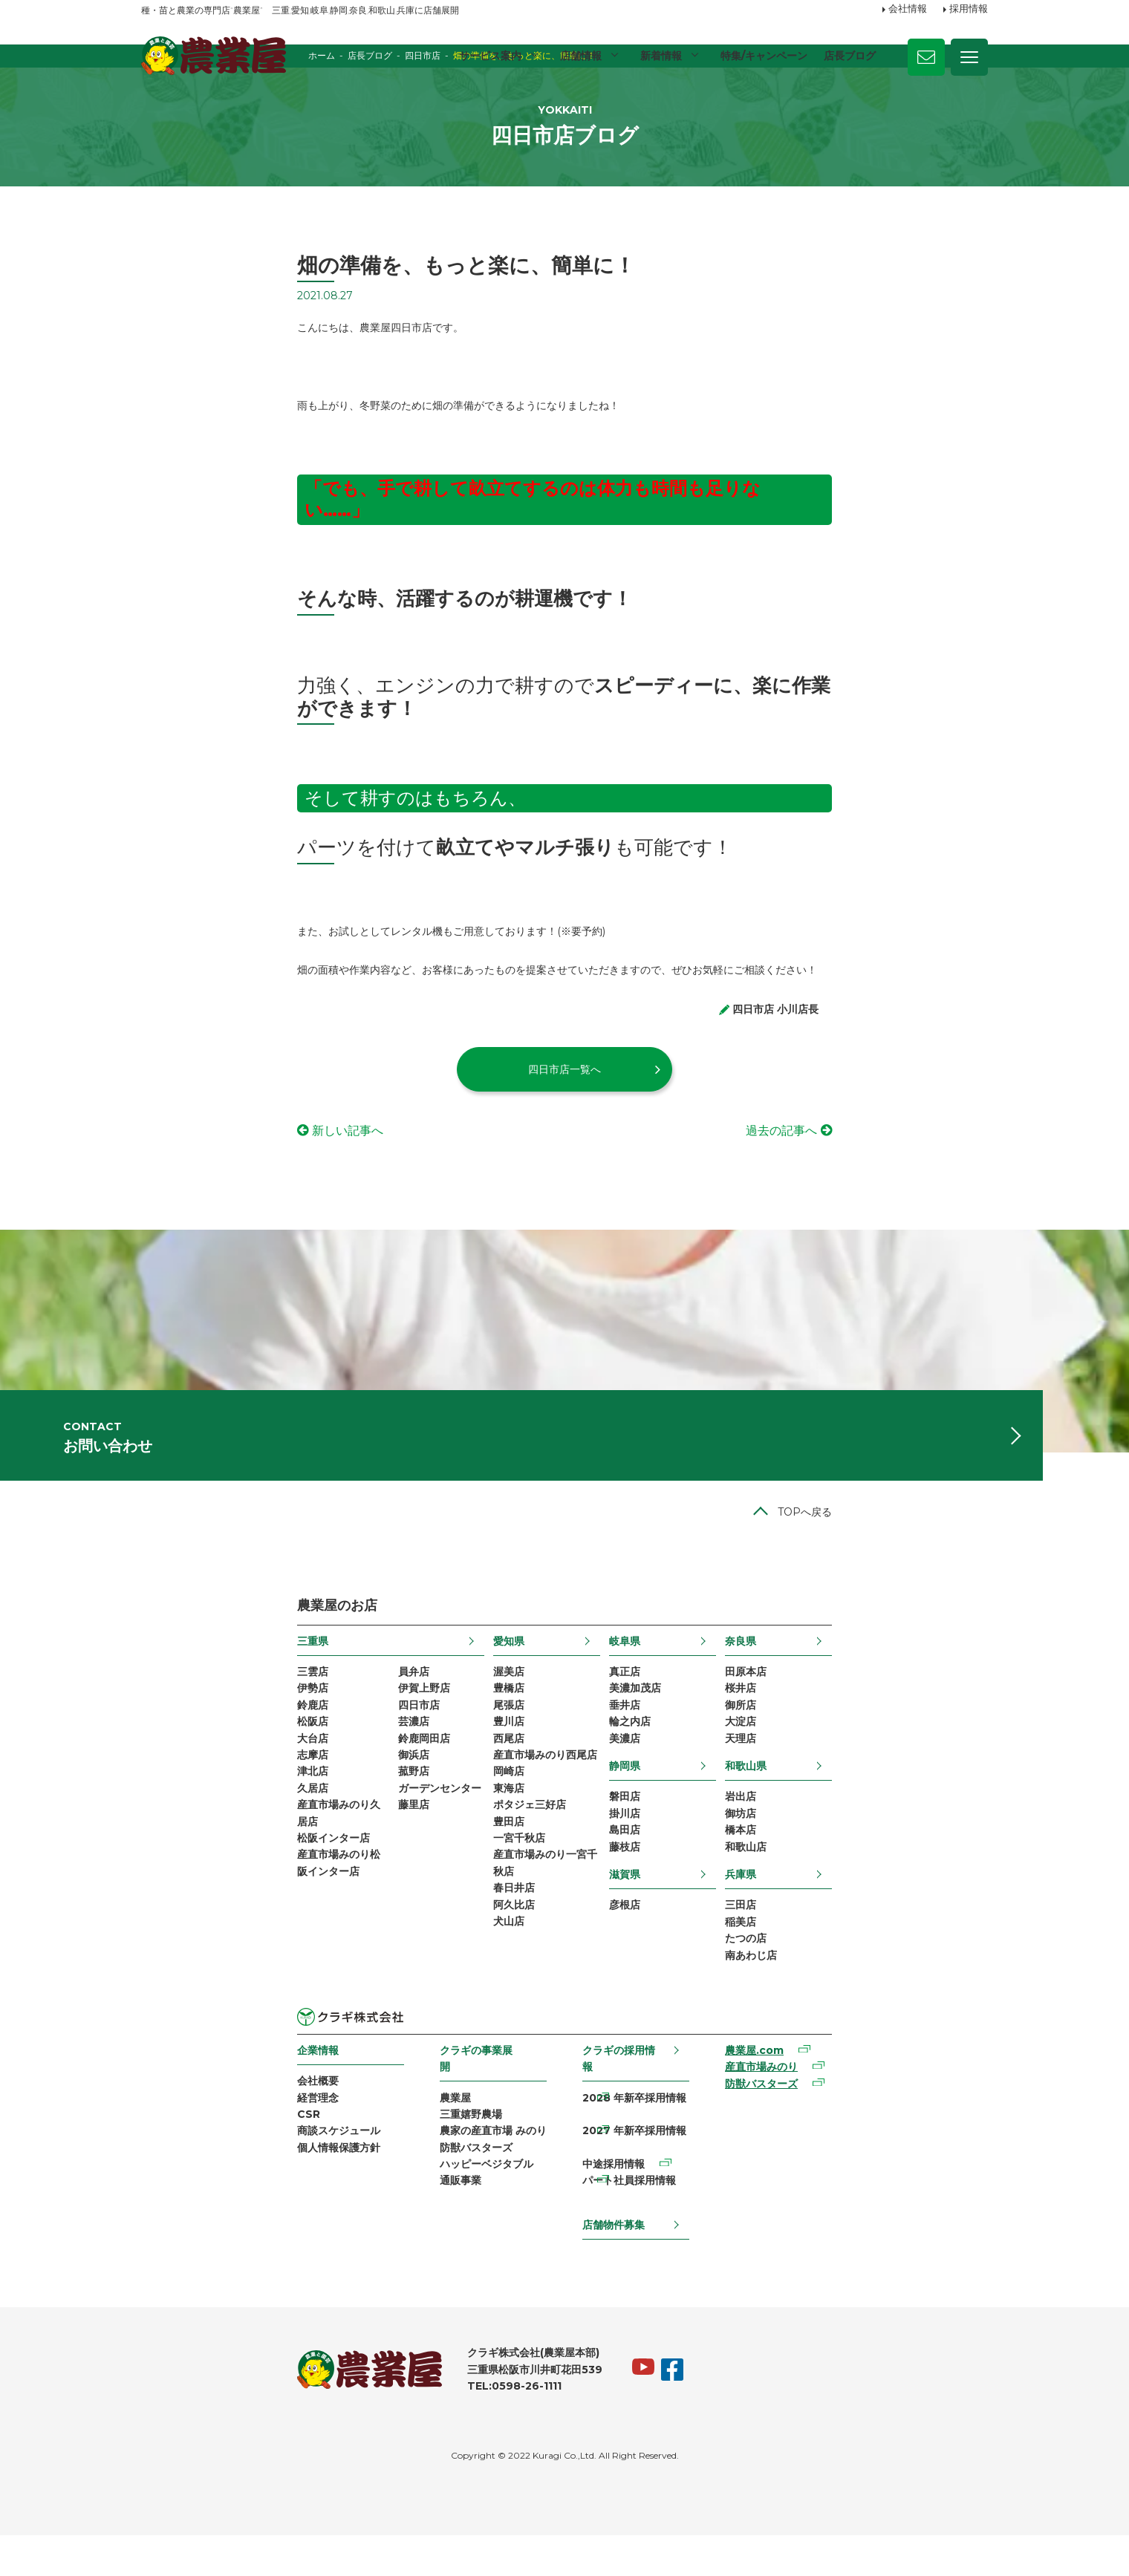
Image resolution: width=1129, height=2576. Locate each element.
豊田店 (463, 1901)
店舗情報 (578, 55)
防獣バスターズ (403, 2227)
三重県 (156, 1698)
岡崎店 (463, 1844)
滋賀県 (674, 1953)
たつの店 (890, 2022)
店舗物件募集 (624, 2256)
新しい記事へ (191, 1152)
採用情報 (968, 10)
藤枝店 (674, 1924)
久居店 (156, 1863)
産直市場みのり (855, 2158)
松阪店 (156, 1787)
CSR (152, 2208)
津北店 (156, 1844)
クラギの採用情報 (634, 2138)
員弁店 (273, 1730)
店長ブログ (850, 55)
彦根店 (674, 1985)
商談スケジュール (182, 2227)
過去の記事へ (937, 1152)
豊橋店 (463, 1749)
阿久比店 (468, 1996)
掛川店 (674, 1886)
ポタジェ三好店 (484, 1882)
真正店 (674, 1730)
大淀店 (884, 1787)
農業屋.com (848, 2139)
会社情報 (907, 10)
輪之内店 (679, 1787)
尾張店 (463, 1768)
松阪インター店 (177, 1920)
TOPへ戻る (961, 1568)
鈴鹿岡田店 (284, 1806)
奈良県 (884, 1698)
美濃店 (674, 1806)
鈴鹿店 (156, 1768)
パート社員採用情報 (639, 2227)
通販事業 (388, 2265)
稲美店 (884, 2004)
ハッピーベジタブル (414, 2246)
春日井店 (468, 1977)
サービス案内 (487, 55)
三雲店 (156, 1730)
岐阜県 (674, 1698)
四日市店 (278, 1768)
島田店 (674, 1905)
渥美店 (463, 1730)
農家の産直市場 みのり (420, 2208)
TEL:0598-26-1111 (358, 2426)
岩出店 (884, 1867)
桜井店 (884, 1749)
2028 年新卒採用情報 (645, 2170)
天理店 (884, 1806)
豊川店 (463, 1787)
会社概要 (162, 2170)
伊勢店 (156, 1749)
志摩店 (156, 1825)
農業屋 (382, 2170)
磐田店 (674, 1867)
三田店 (884, 1985)
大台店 (156, 1806)
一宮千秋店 (474, 1920)
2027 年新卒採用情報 (645, 2189)
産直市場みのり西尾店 (500, 1825)
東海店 (463, 1863)
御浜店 (273, 1825)
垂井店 (674, 1768)
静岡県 (674, 1835)
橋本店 (884, 1905)
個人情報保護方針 (182, 2246)
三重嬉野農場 (398, 2189)
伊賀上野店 (284, 1749)
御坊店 (884, 1886)
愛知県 (463, 1698)
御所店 (884, 1768)
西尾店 (463, 1806)
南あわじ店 (895, 2042)
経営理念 (162, 2189)
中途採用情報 (624, 2208)
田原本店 (890, 1730)
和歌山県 (890, 1835)
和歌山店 (890, 1924)
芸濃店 (273, 1787)
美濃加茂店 (685, 1749)
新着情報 (659, 55)
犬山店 (463, 2015)
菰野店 (273, 1844)
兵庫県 (884, 1953)
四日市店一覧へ (564, 1090)
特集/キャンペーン (763, 55)
